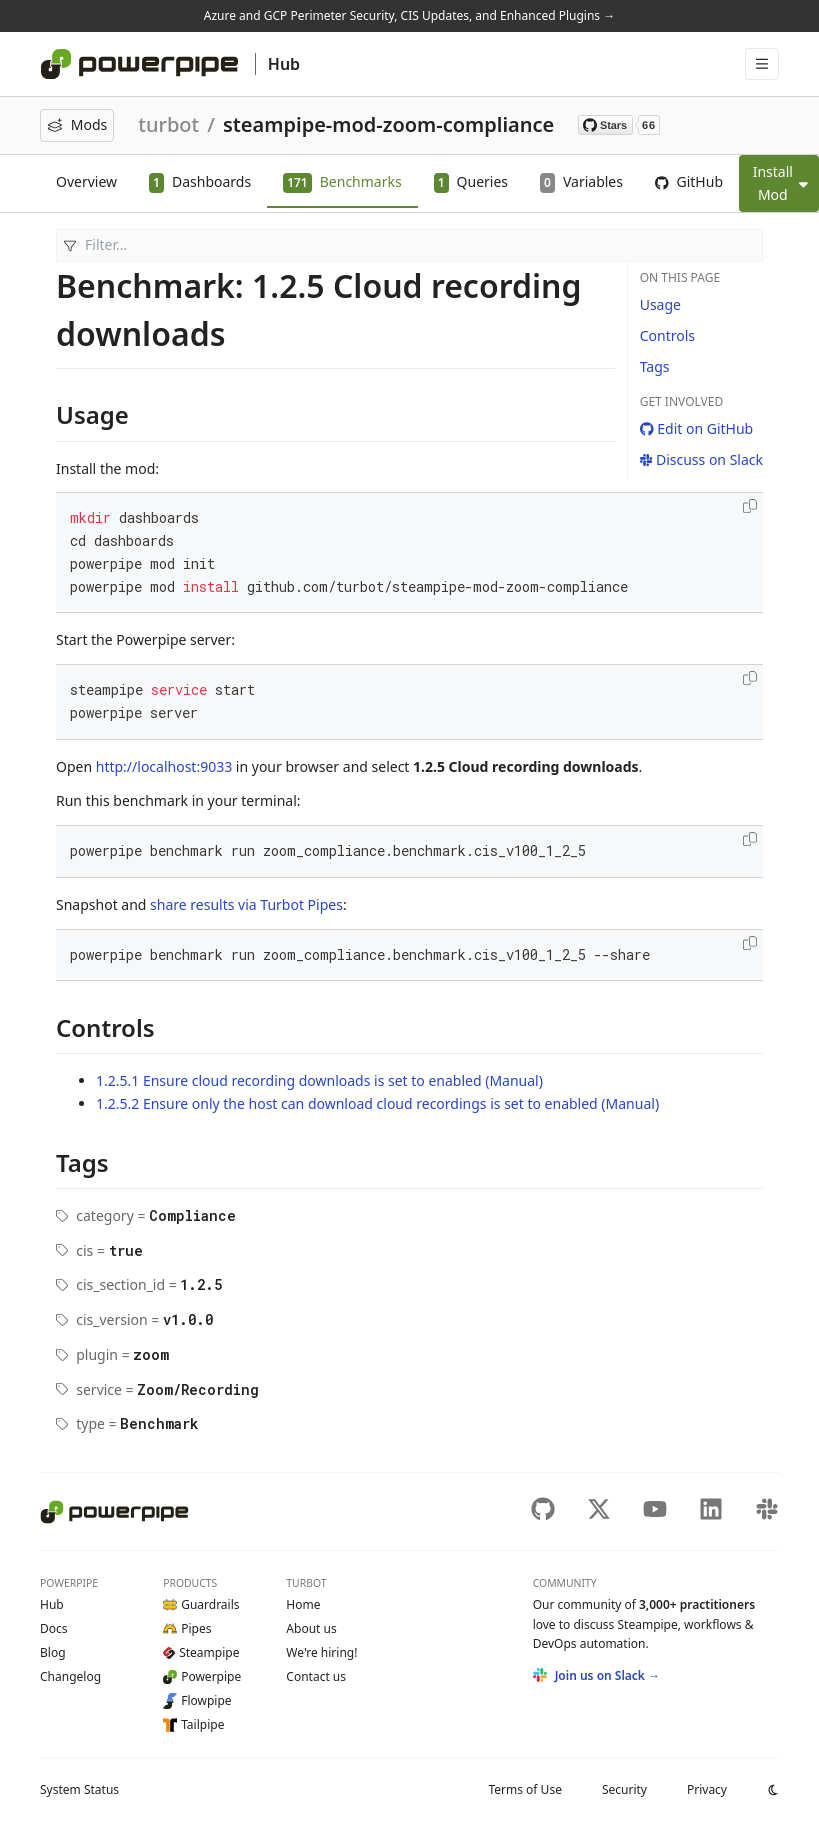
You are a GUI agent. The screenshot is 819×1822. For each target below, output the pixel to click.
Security (624, 1789)
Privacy (707, 1789)
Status (79, 1789)
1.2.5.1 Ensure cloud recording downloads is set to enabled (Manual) (319, 1080)
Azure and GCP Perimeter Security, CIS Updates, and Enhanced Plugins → (409, 15)
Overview (86, 181)
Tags (655, 366)
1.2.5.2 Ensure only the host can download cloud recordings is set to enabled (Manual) (377, 1103)
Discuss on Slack (701, 459)
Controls (667, 335)
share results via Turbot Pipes (246, 904)
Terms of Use (524, 1789)
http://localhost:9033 (164, 766)
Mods (77, 124)
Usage (660, 304)
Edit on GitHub (697, 428)
